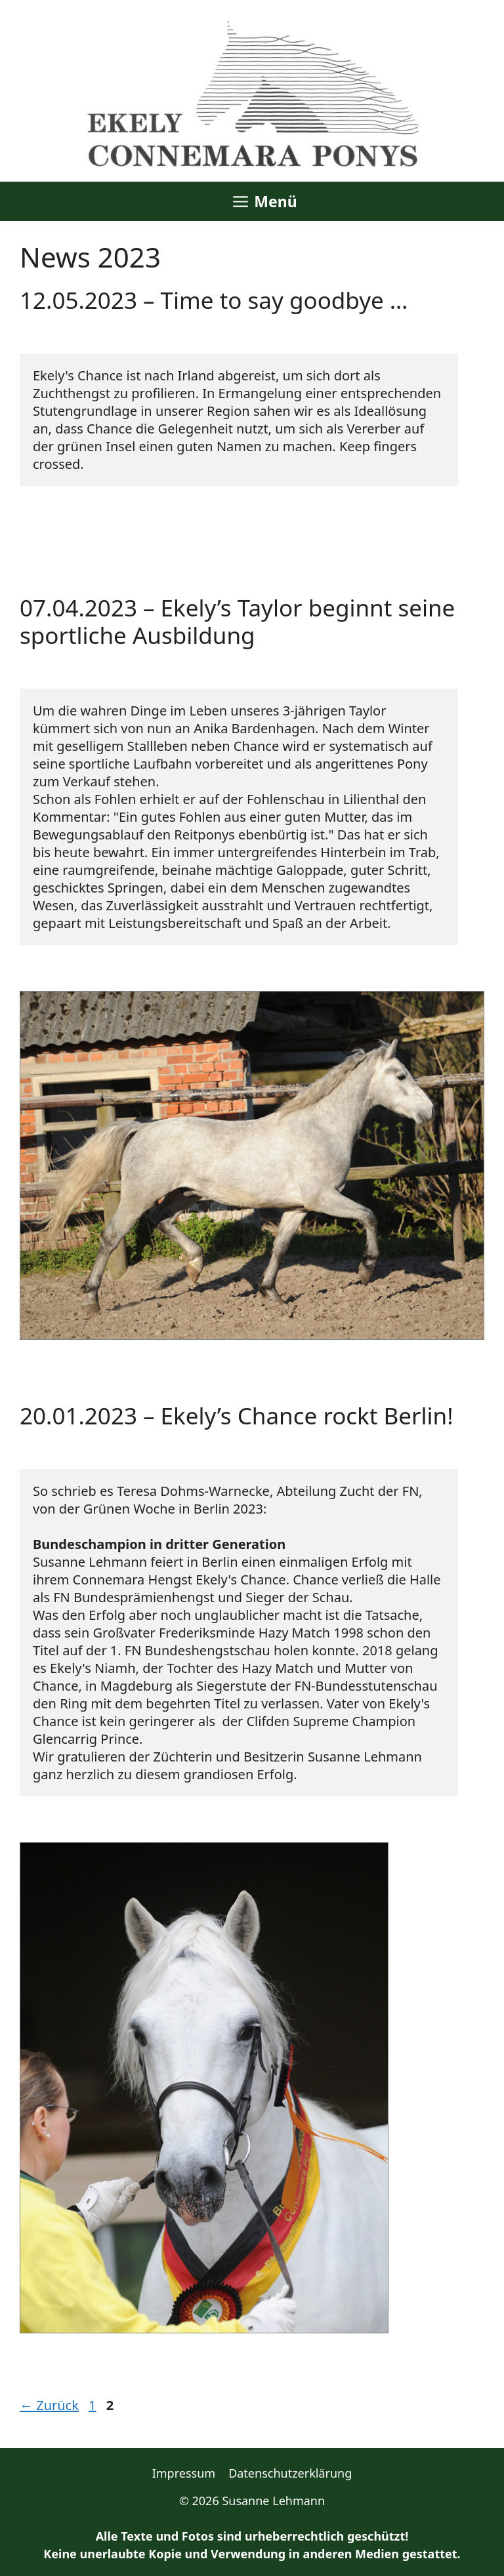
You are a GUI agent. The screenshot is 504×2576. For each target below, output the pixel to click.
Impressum (183, 2473)
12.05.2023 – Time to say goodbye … (214, 300)
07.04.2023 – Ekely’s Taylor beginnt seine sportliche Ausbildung (237, 621)
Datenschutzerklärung (290, 2473)
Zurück (49, 2405)
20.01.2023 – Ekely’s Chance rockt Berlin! (236, 1415)
